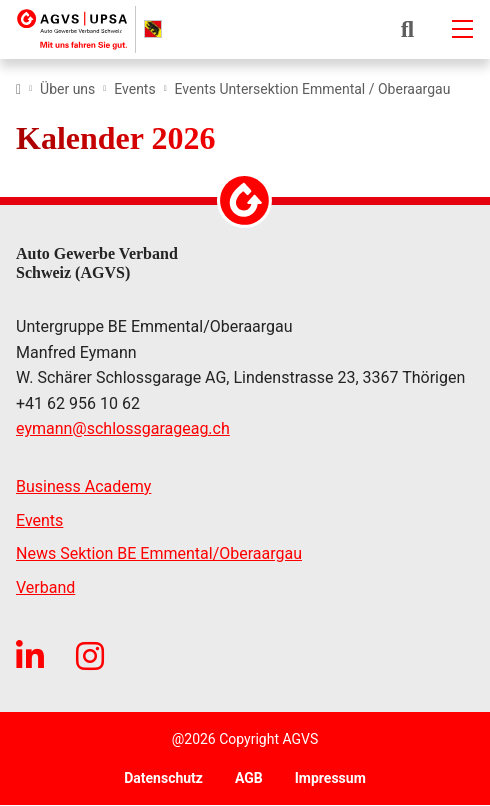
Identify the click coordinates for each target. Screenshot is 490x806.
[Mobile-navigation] (462, 29)
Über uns (67, 89)
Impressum (330, 778)
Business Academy (83, 486)
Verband (45, 587)
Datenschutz (163, 778)
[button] (407, 29)
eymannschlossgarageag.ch (123, 429)
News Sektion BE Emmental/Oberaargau (159, 553)
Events (134, 89)
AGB (249, 778)
